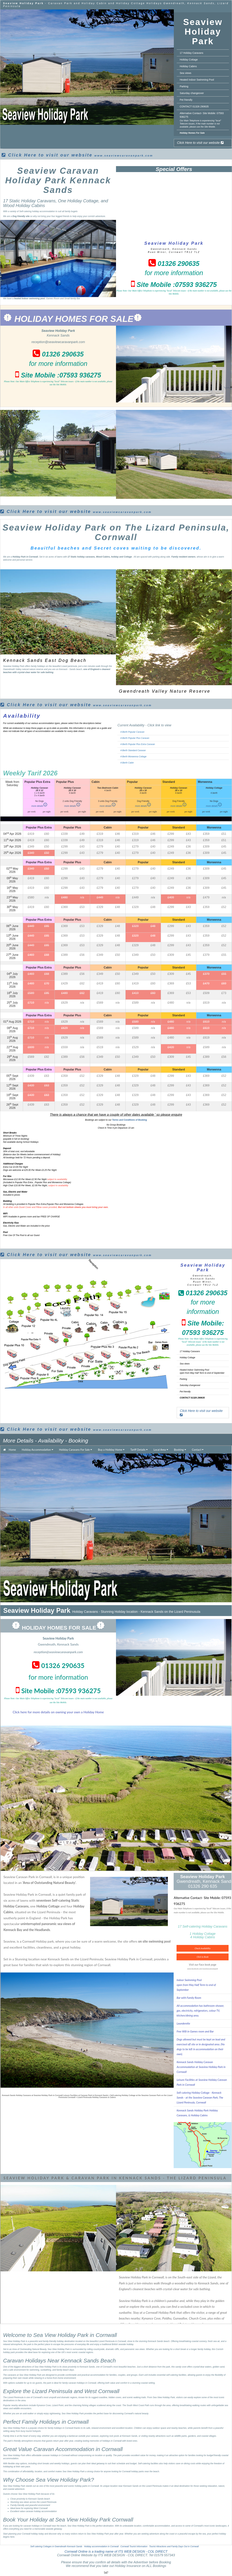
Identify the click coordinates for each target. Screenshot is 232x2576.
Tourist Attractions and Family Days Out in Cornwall (174, 2546)
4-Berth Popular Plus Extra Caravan (137, 744)
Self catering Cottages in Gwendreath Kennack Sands (56, 2546)
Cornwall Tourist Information (133, 2546)
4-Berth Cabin (127, 762)
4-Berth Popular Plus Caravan (134, 738)
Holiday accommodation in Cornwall (101, 2546)
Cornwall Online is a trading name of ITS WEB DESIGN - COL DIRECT (116, 2551)
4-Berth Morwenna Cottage (133, 756)
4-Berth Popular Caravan (132, 732)
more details (39, 806)
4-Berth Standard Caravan (133, 750)
